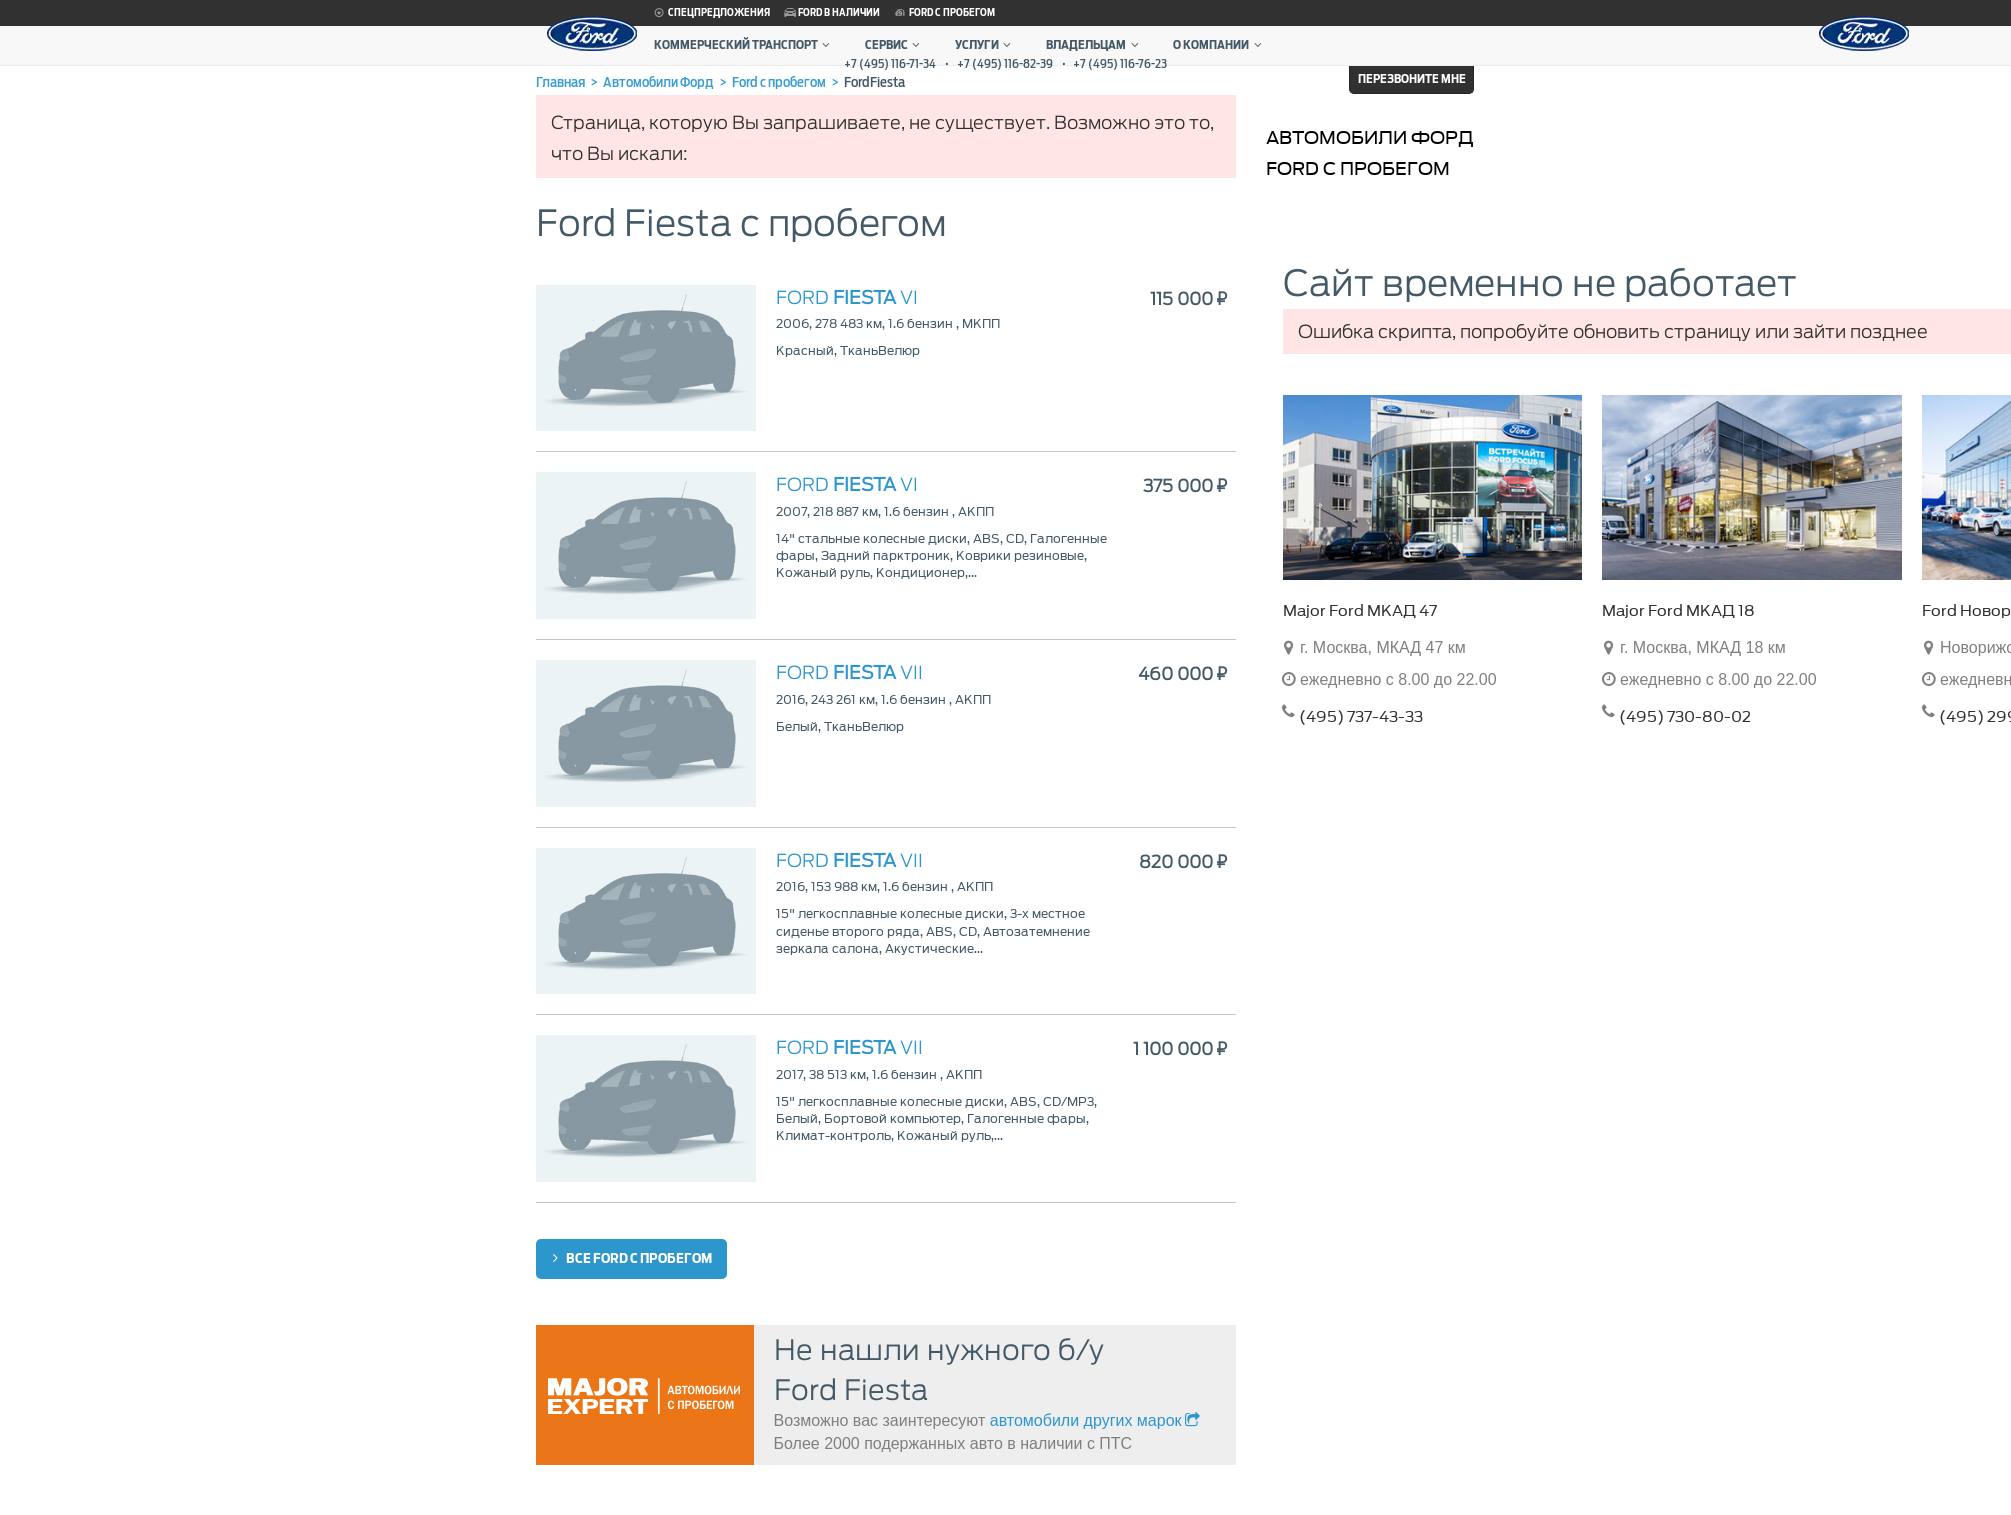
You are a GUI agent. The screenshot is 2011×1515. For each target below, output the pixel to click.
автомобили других (1097, 1420)
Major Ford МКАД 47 (1360, 611)
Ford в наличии (831, 13)
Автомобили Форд (1370, 137)
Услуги (985, 45)
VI (847, 297)
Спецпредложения (711, 13)
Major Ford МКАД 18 (1678, 611)
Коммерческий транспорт (744, 45)
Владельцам (1094, 45)
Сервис (895, 45)
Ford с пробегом (944, 13)
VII (849, 672)
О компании (1219, 45)
